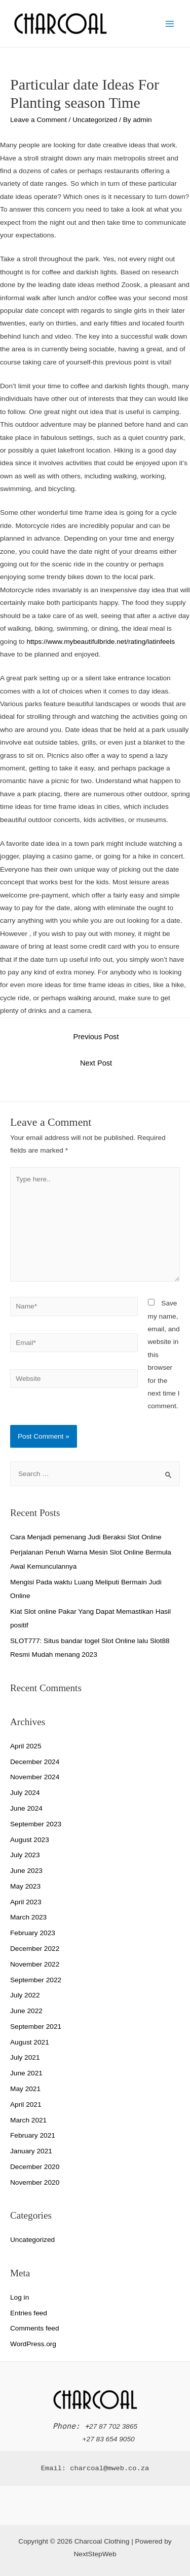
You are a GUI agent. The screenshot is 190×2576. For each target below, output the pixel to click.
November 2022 (34, 1964)
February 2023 (32, 1933)
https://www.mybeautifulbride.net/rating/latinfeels (100, 641)
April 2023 (26, 1902)
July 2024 (25, 1792)
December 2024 (34, 1762)
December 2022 (34, 1948)
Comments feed (34, 2328)
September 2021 (35, 2026)
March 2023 (28, 1917)
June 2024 (26, 1808)
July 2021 (25, 2057)
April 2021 (26, 2104)
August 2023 (29, 1840)
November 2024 (34, 1777)
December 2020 (34, 2167)
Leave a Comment (38, 120)
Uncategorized (94, 120)
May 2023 (25, 1886)
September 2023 (35, 1824)
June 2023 (26, 1870)
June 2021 (26, 2073)
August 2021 (29, 2042)
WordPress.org (33, 2344)
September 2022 (35, 1980)
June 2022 (26, 2011)
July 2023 (25, 1855)
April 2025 (26, 1746)
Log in (19, 2297)
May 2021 (25, 2089)
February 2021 (32, 2135)
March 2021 (28, 2120)
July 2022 (25, 1995)
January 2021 (31, 2151)
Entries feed (28, 2313)
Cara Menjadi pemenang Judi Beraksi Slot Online (86, 1537)
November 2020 (34, 2182)
